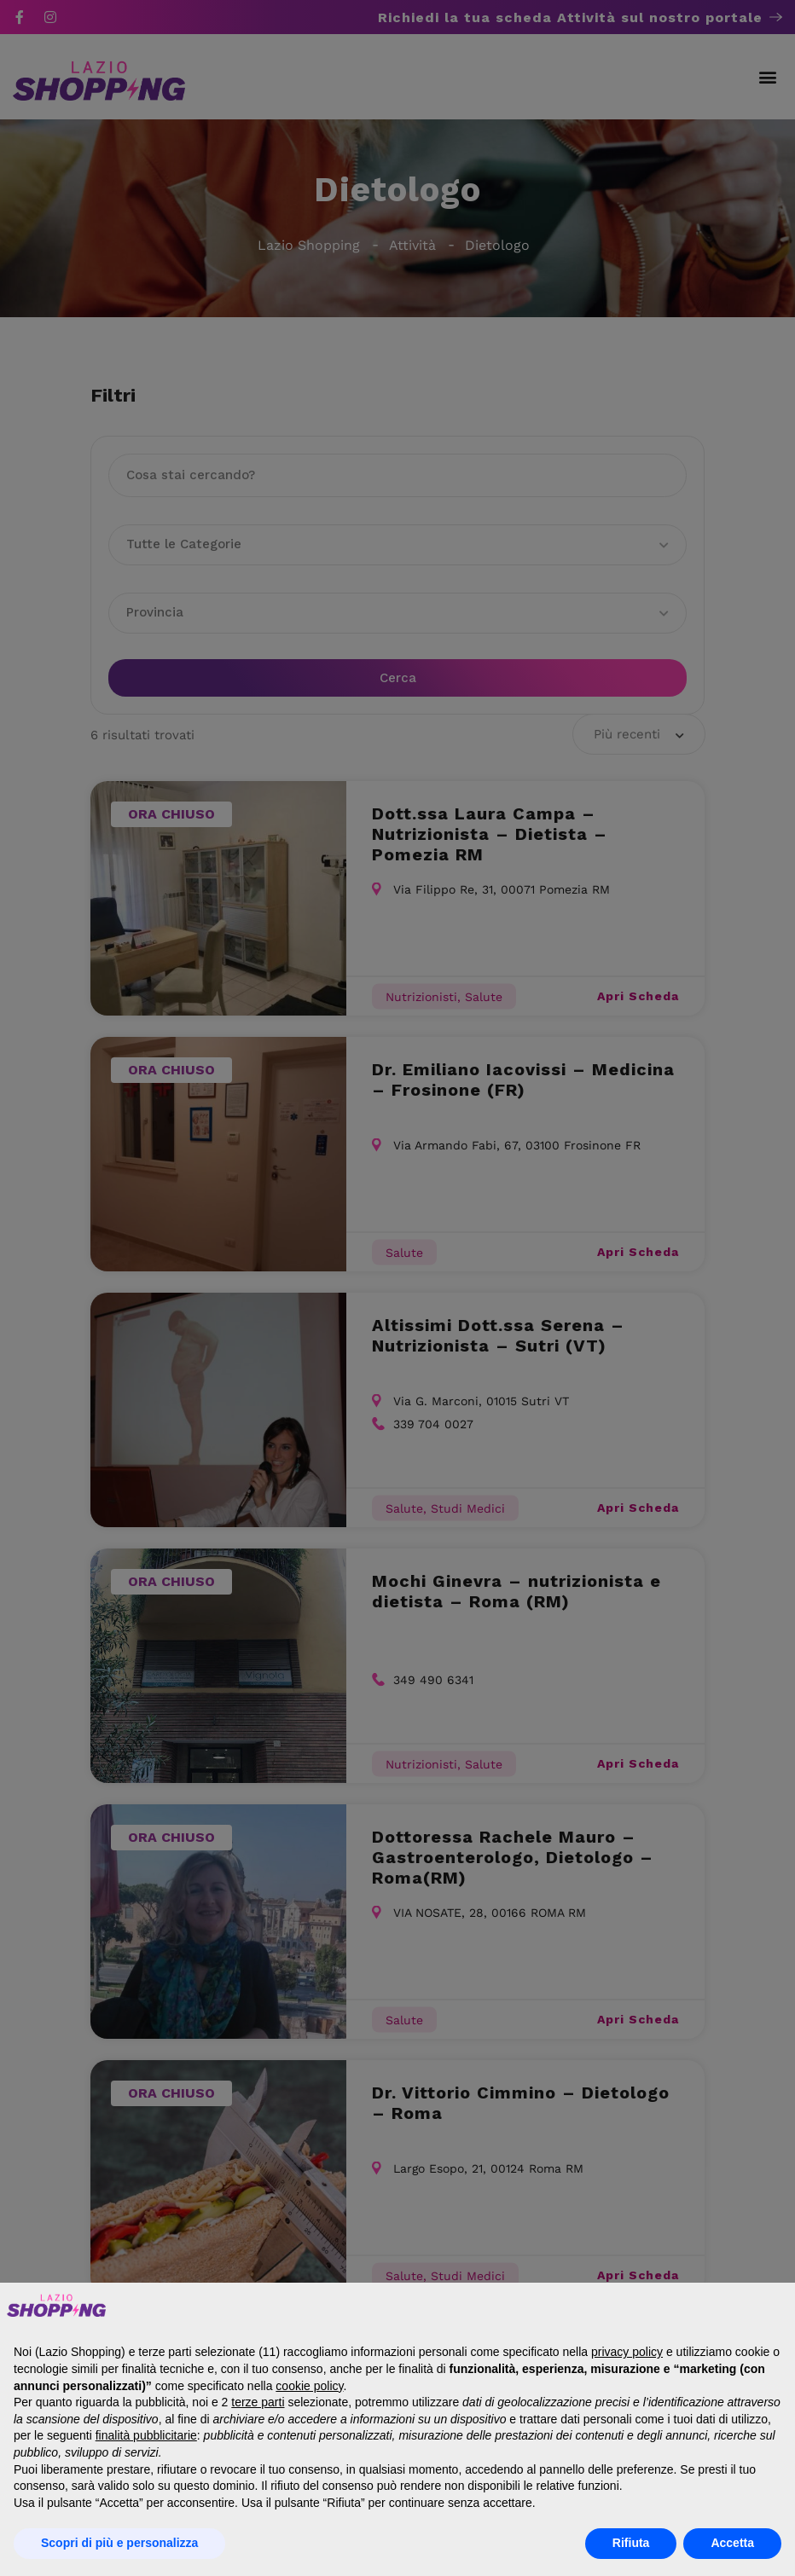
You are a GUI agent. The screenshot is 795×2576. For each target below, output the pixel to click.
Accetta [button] (732, 2543)
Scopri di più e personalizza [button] (119, 2543)
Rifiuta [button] (631, 2543)
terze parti (257, 2402)
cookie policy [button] (309, 2386)
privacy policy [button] (627, 2352)
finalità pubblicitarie (146, 2435)
